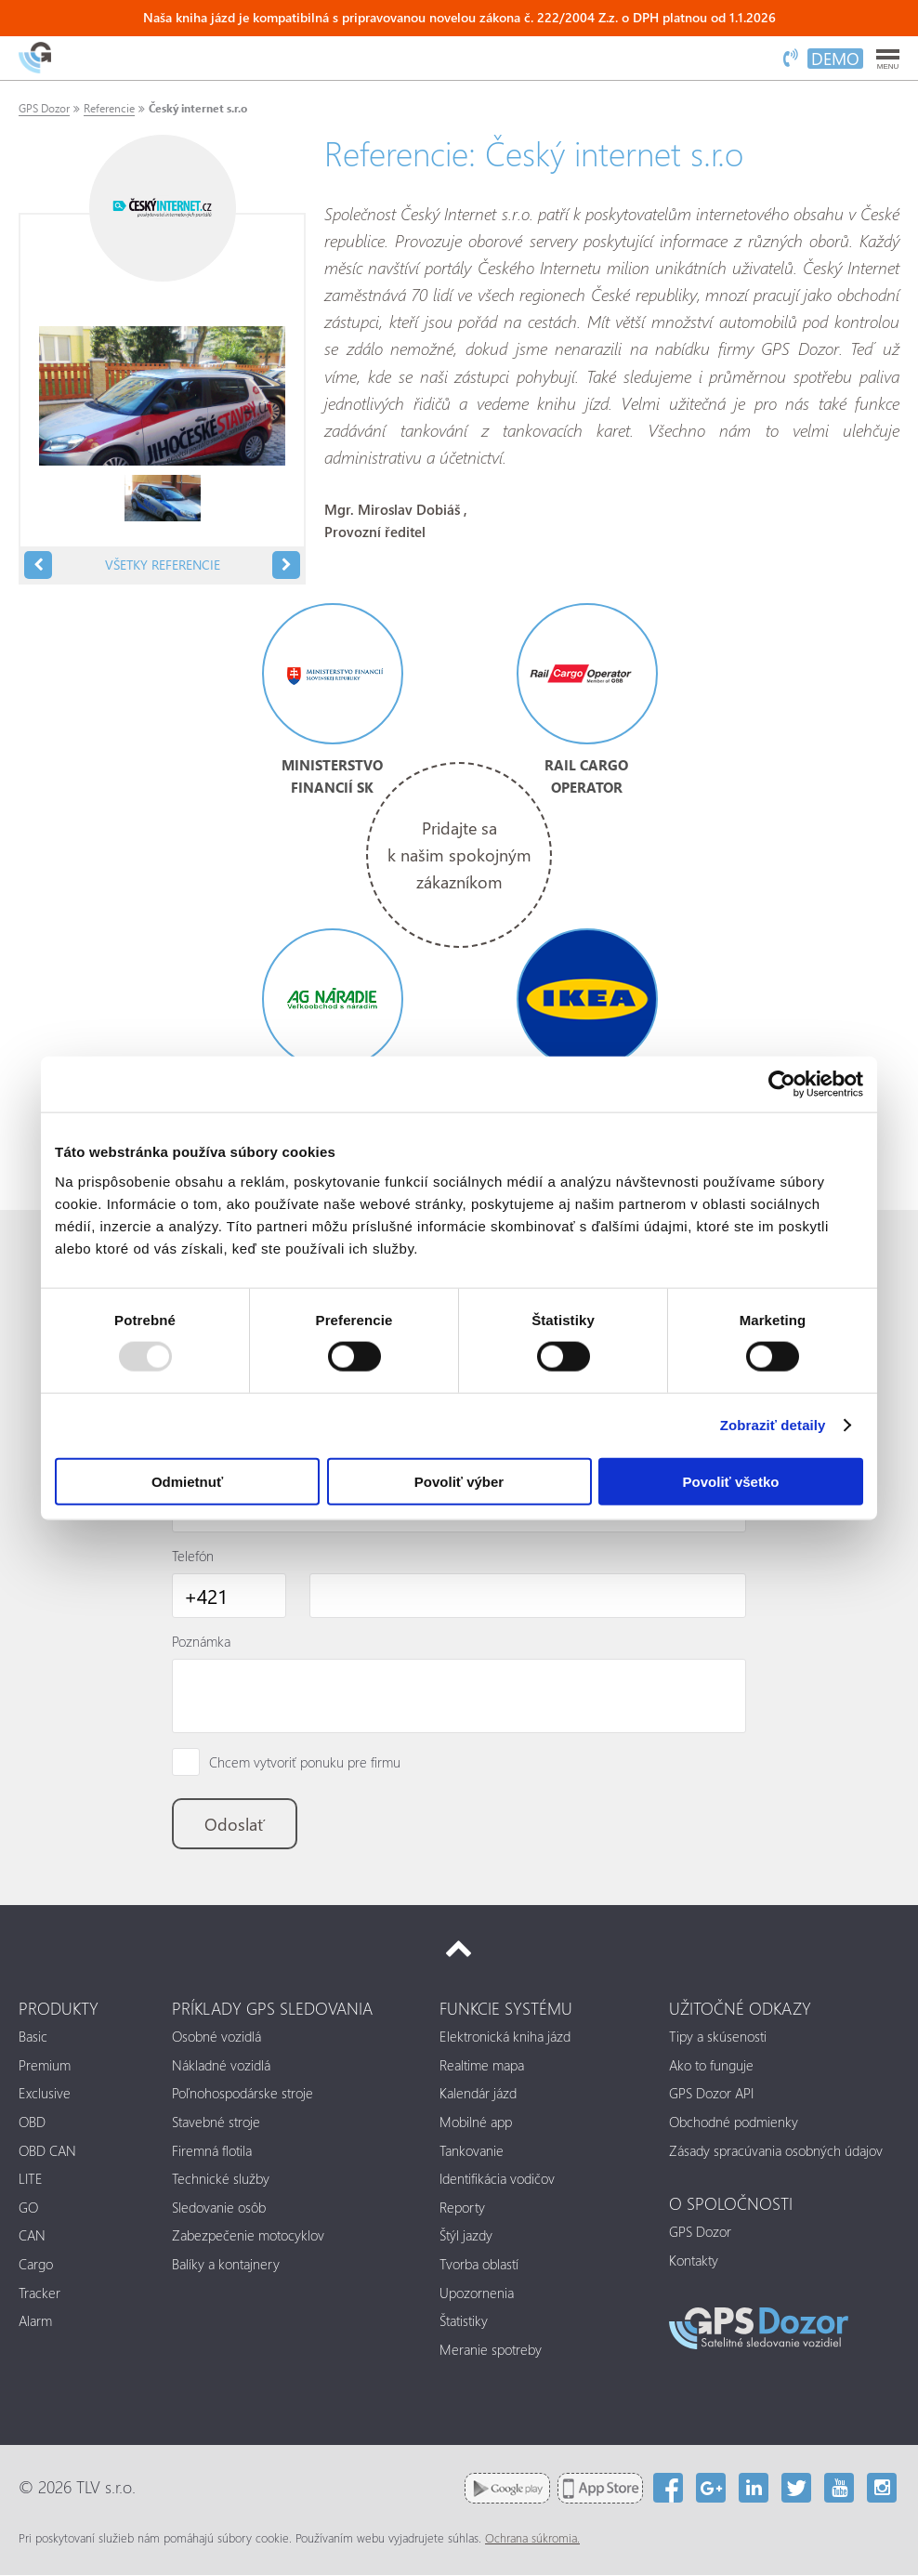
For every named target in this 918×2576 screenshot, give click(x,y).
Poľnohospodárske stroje (242, 2094)
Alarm (35, 2322)
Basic (33, 2038)
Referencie (109, 108)
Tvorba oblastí (478, 2265)
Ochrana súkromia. (532, 2538)
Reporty (462, 2208)
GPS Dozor (44, 108)
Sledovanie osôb (219, 2208)
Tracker (39, 2293)
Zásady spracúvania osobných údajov (776, 2151)
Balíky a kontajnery (226, 2265)
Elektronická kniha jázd (504, 2038)
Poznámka (201, 1641)
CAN (32, 2237)
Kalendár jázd (478, 2094)
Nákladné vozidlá (221, 2066)
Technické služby (220, 2180)
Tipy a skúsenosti (718, 2038)
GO (28, 2208)
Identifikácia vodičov (497, 2180)
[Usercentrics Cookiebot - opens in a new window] (782, 1084)
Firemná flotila (212, 2151)
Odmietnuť (187, 1481)
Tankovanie (471, 2151)
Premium (45, 2066)
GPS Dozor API (711, 2094)
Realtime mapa (481, 2066)
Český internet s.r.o (198, 108)
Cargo (36, 2265)
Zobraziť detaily (773, 1425)
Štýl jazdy (465, 2237)
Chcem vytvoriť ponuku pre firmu (304, 1763)
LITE (31, 2180)
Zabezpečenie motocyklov (248, 2237)
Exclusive (45, 2094)
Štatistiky (463, 2322)
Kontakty (693, 2261)
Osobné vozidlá (216, 2038)
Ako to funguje (711, 2066)
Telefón (193, 1555)
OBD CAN (47, 2151)
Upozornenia (476, 2293)
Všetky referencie (162, 564)
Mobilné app (475, 2122)
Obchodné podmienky (733, 2122)
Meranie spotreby (490, 2351)
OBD (32, 2122)
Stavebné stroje (216, 2122)
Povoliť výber (459, 1481)
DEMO (835, 58)
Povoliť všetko (731, 1481)
